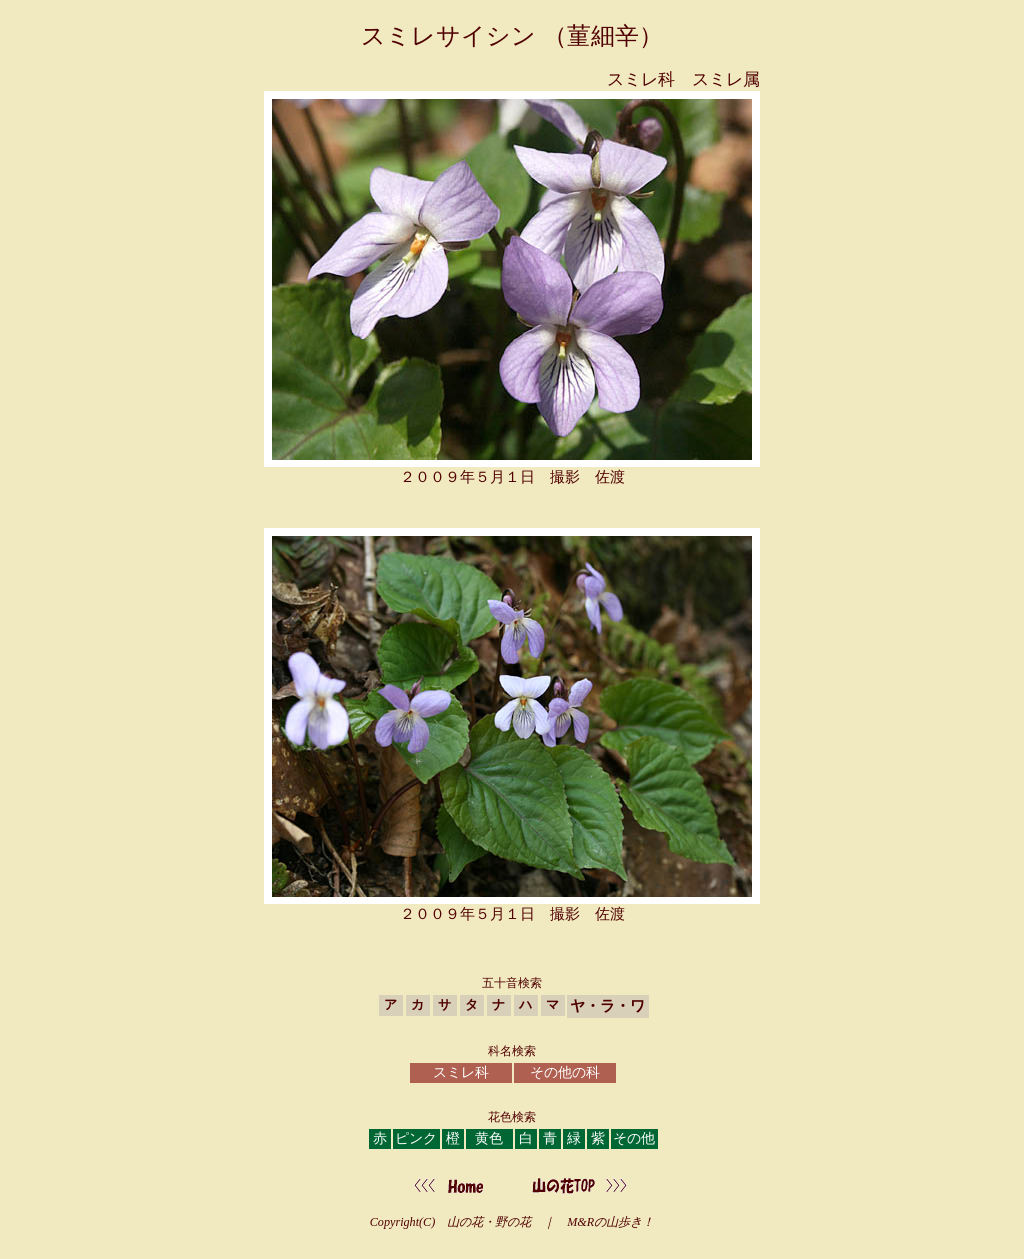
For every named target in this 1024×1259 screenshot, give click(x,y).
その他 (634, 1138)
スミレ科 (461, 1072)
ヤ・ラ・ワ (607, 1005)
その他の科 (565, 1072)
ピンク (416, 1138)
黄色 (489, 1138)
